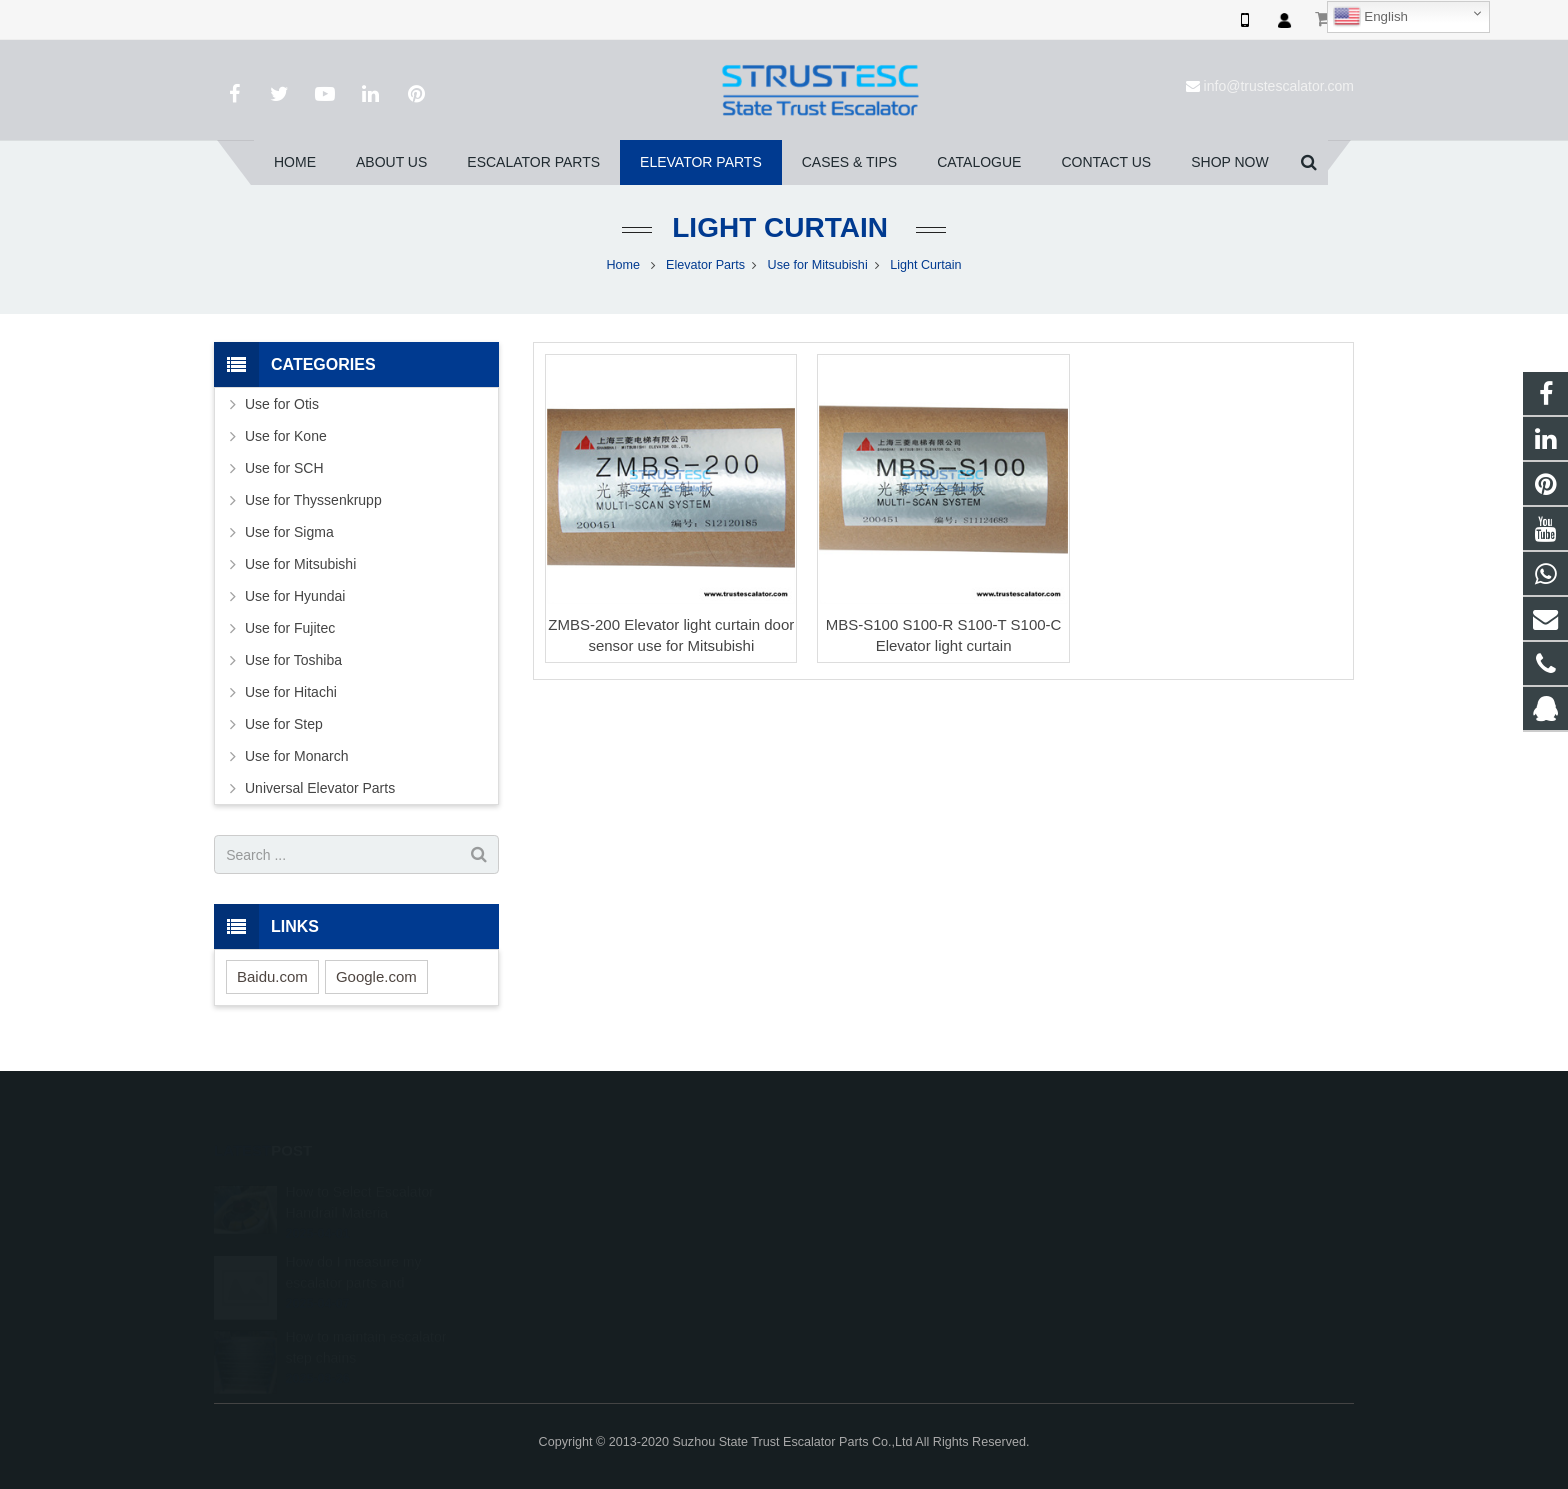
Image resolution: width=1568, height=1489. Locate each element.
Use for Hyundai (295, 596)
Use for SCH (284, 468)
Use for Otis (282, 404)
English (1370, 17)
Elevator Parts (705, 265)
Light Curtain (783, 227)
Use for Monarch (296, 756)
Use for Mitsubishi (818, 265)
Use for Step (284, 724)
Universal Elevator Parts (320, 788)
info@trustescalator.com (1279, 86)
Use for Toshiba (293, 660)
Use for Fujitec (290, 628)
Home (623, 265)
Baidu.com (272, 976)
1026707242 (857, 1188)
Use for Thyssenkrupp (313, 500)
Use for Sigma (289, 532)
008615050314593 (872, 1217)
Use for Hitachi (291, 692)
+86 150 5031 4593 (873, 1246)
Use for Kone (286, 436)
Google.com (376, 976)
